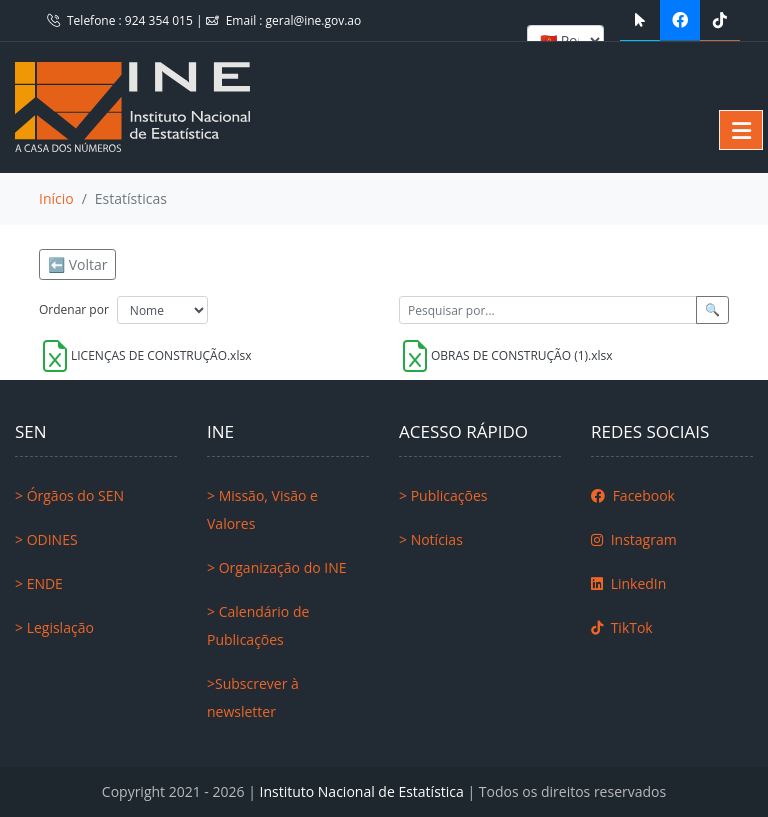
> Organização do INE (277, 567)
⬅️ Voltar (77, 264)
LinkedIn (628, 583)
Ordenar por (74, 309)
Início (56, 198)
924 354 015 (160, 20)
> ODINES (46, 539)
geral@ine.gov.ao (314, 20)
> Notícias (431, 539)
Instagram (634, 539)
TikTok (622, 627)
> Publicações (443, 495)
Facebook (633, 495)
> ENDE (39, 583)
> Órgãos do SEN (69, 495)
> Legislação (54, 627)
